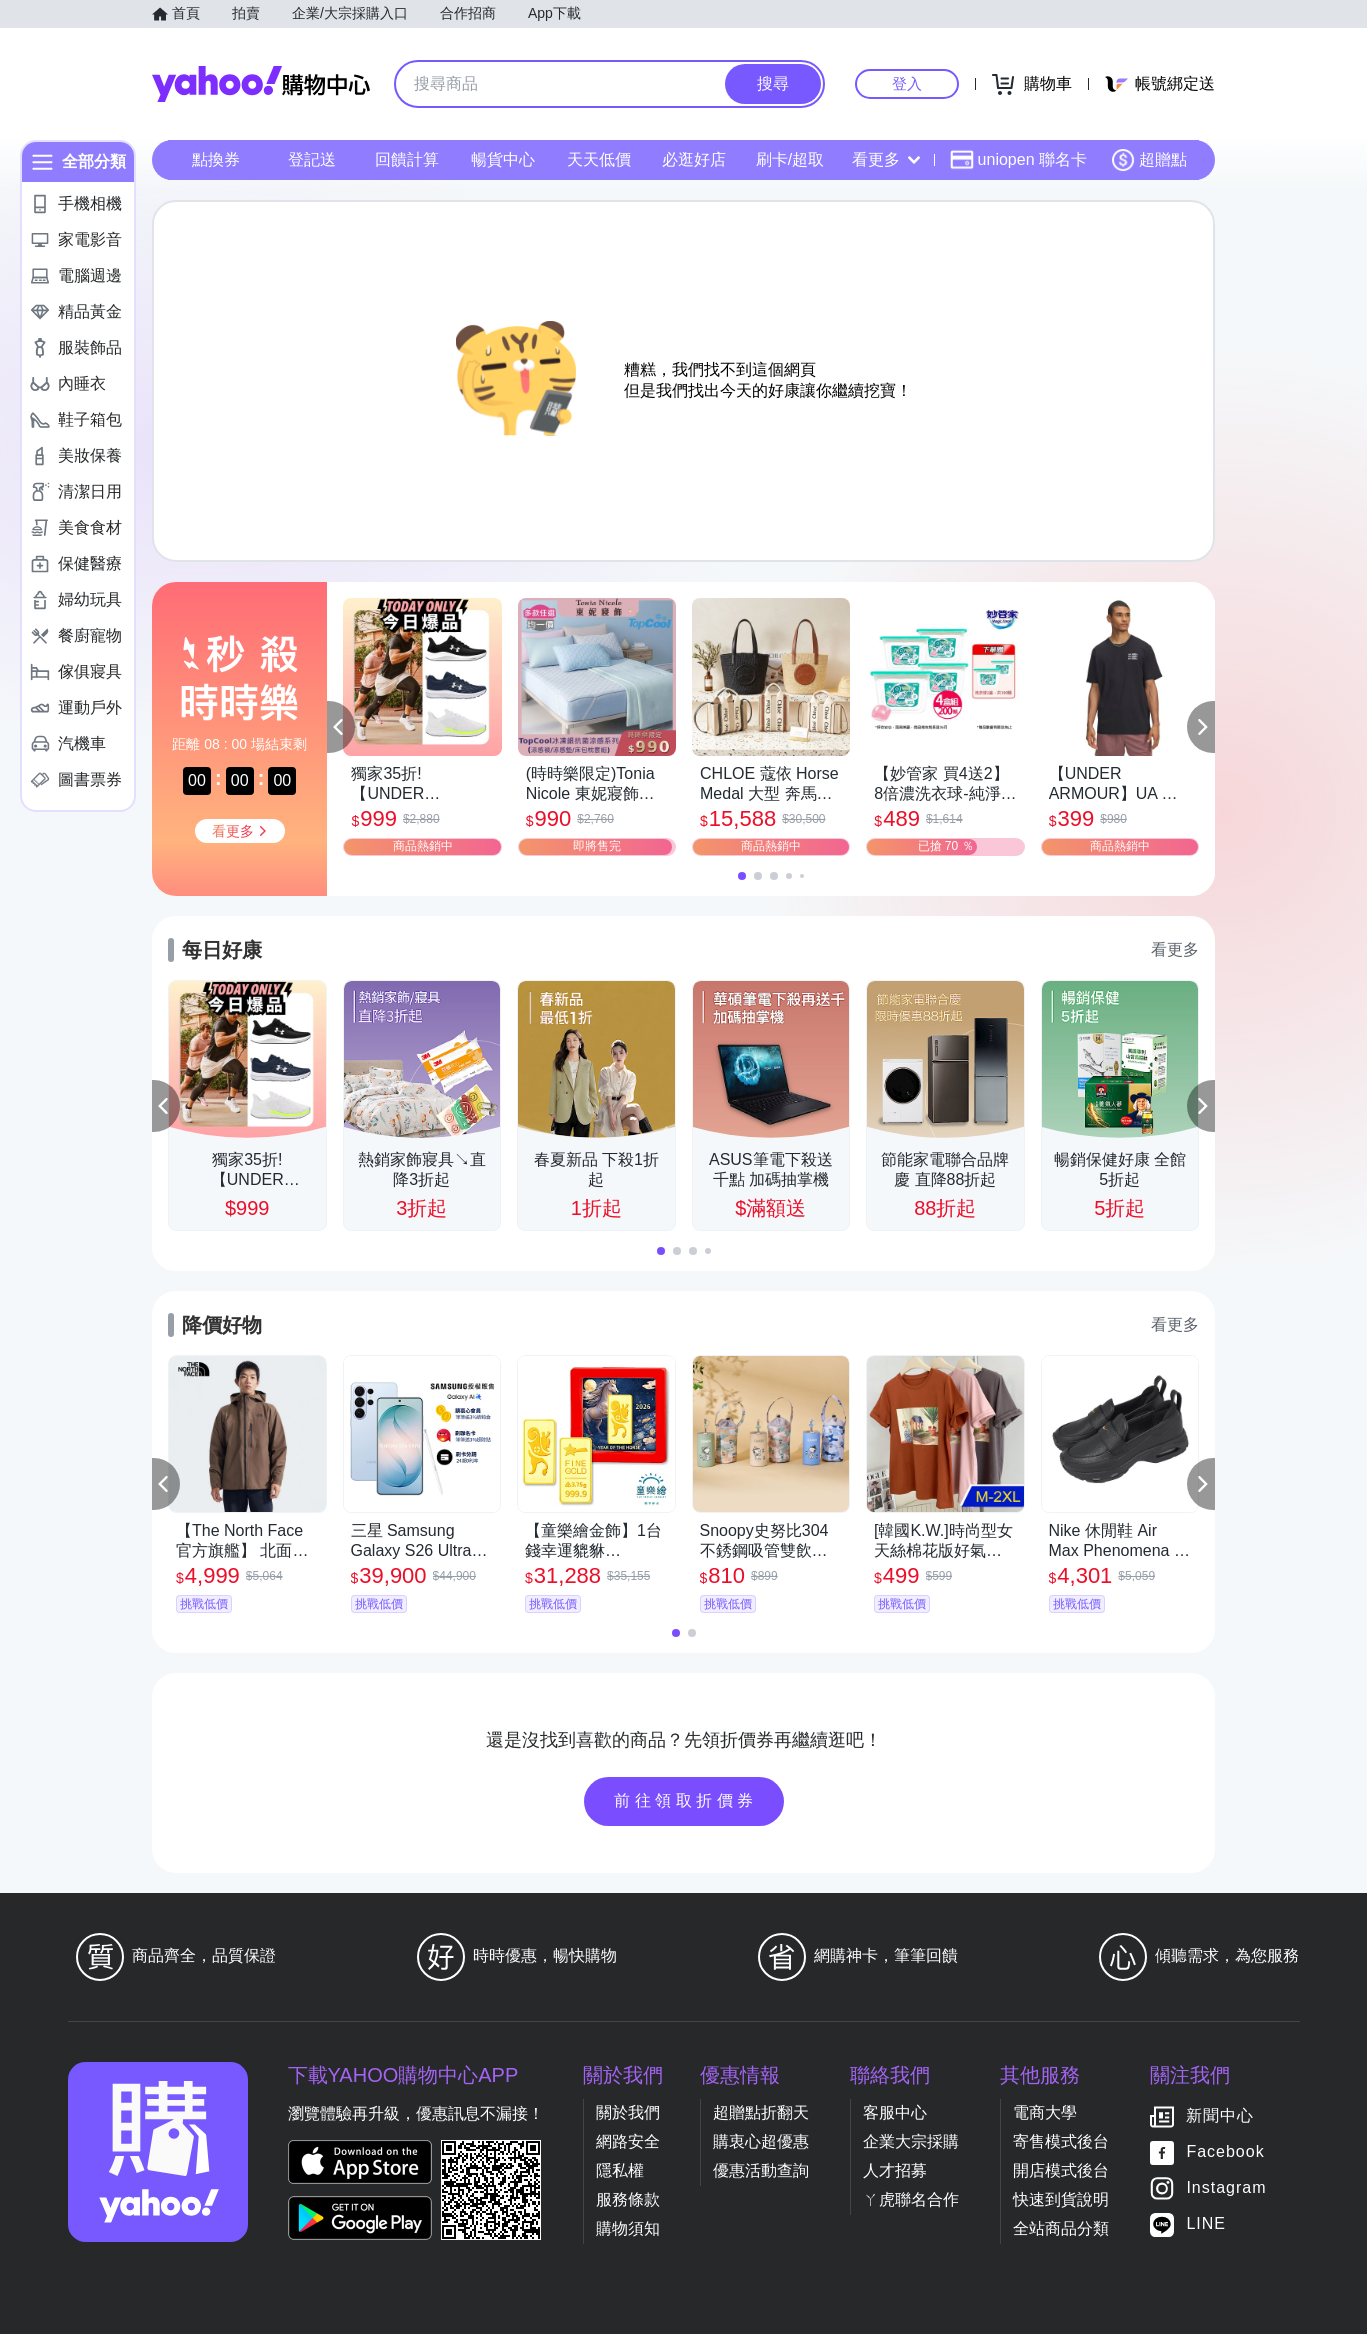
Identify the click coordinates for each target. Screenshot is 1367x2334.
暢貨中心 (503, 159)
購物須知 (628, 2228)
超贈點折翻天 (761, 2112)
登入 (907, 83)
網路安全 (628, 2141)
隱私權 (620, 2170)
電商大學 (1045, 2112)
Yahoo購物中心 (261, 84)
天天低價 (599, 159)
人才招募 (895, 2170)
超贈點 (1149, 160)
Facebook (1225, 2152)
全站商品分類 (1061, 2228)
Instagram (1226, 2188)
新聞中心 (1220, 2116)
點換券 (216, 159)
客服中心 (895, 2112)
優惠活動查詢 (761, 2170)
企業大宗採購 (911, 2141)
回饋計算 (407, 159)
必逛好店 (694, 159)
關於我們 (628, 2112)
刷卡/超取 (790, 159)
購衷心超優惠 (761, 2141)
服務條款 (628, 2199)
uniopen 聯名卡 (1018, 160)
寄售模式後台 (1061, 2141)
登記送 (312, 159)
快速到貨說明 (1061, 2199)
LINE (1206, 2224)
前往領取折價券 (686, 1800)
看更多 (886, 159)
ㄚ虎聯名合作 (911, 2199)
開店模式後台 (1061, 2170)
